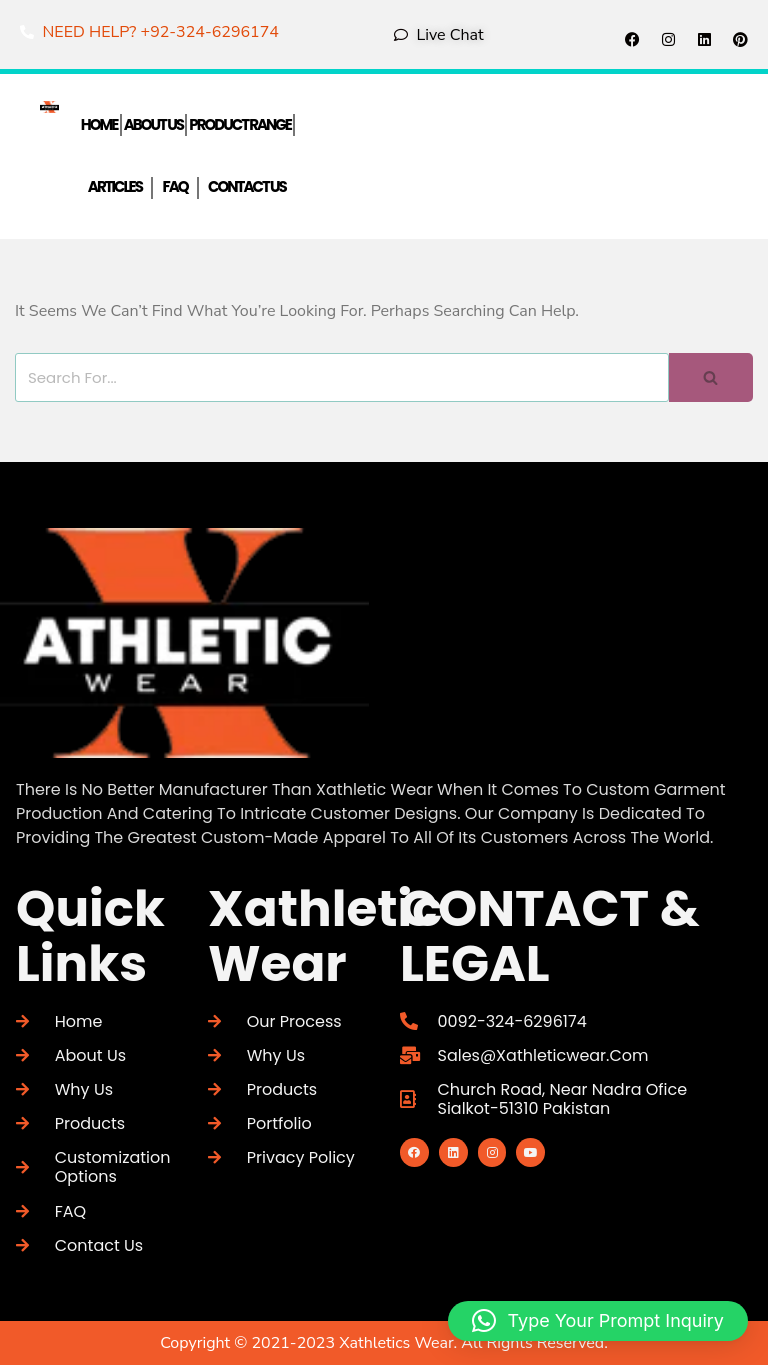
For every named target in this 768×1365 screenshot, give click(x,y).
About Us (153, 124)
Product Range (240, 124)
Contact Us (247, 187)
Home (99, 124)
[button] (598, 1321)
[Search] (342, 377)
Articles (115, 187)
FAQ (174, 187)
